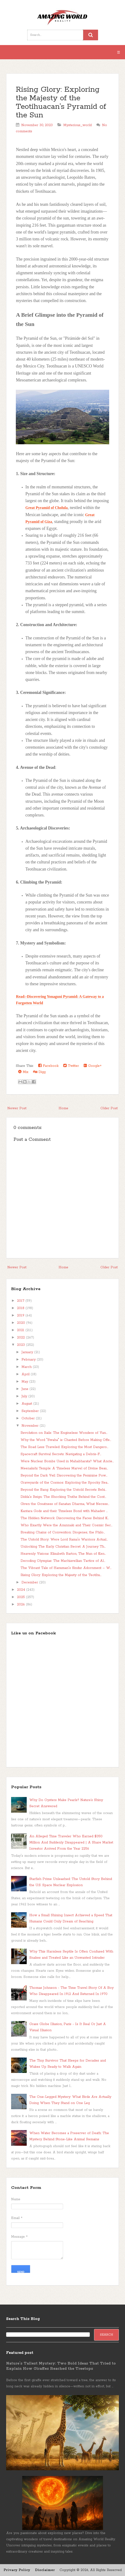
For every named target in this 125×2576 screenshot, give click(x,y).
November (31, 1426)
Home (63, 1108)
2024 (21, 1590)
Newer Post (16, 1108)
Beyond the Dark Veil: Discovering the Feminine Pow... (64, 1475)
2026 (21, 1604)
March (27, 1367)
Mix (23, 1072)
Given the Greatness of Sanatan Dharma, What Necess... (65, 1504)
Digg (39, 1072)
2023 (21, 1345)
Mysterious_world (77, 125)
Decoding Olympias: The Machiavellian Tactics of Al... (63, 1561)
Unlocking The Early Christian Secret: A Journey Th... (63, 1547)
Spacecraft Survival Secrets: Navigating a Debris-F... (61, 1454)
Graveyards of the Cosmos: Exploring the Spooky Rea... (65, 1483)
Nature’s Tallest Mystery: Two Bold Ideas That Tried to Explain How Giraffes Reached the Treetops (61, 2366)
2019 (21, 1315)
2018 (21, 1308)
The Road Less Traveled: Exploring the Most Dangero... (64, 1447)
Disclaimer (45, 2570)
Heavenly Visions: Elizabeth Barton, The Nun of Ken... (63, 1554)
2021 (21, 1330)
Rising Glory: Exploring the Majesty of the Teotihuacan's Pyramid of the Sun (61, 102)
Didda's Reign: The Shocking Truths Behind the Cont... (63, 1497)
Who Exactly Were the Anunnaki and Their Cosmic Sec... (66, 1525)
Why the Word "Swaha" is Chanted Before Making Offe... (66, 1440)
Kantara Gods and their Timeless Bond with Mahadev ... (64, 1511)
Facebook (48, 1065)
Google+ (93, 1065)
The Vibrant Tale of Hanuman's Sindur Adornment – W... (66, 1568)
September (31, 1411)
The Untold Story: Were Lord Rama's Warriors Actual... (64, 1539)
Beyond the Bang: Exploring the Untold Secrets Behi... (63, 1490)
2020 (21, 1323)
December (30, 1582)
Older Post (109, 1108)
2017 (21, 1301)
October (29, 1418)
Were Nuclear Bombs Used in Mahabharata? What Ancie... (67, 1461)
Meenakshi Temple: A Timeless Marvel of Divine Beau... (64, 1468)
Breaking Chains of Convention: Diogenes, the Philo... (63, 1532)
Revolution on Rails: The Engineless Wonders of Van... (64, 1433)
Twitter (71, 1065)
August (27, 1404)
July (25, 1396)
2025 (21, 1597)
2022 (21, 1337)
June (26, 1389)
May (25, 1382)
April (26, 1374)
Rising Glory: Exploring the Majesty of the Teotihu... (61, 1575)
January (28, 1352)
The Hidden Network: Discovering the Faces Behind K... (65, 1518)
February (29, 1359)
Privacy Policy (17, 2570)
